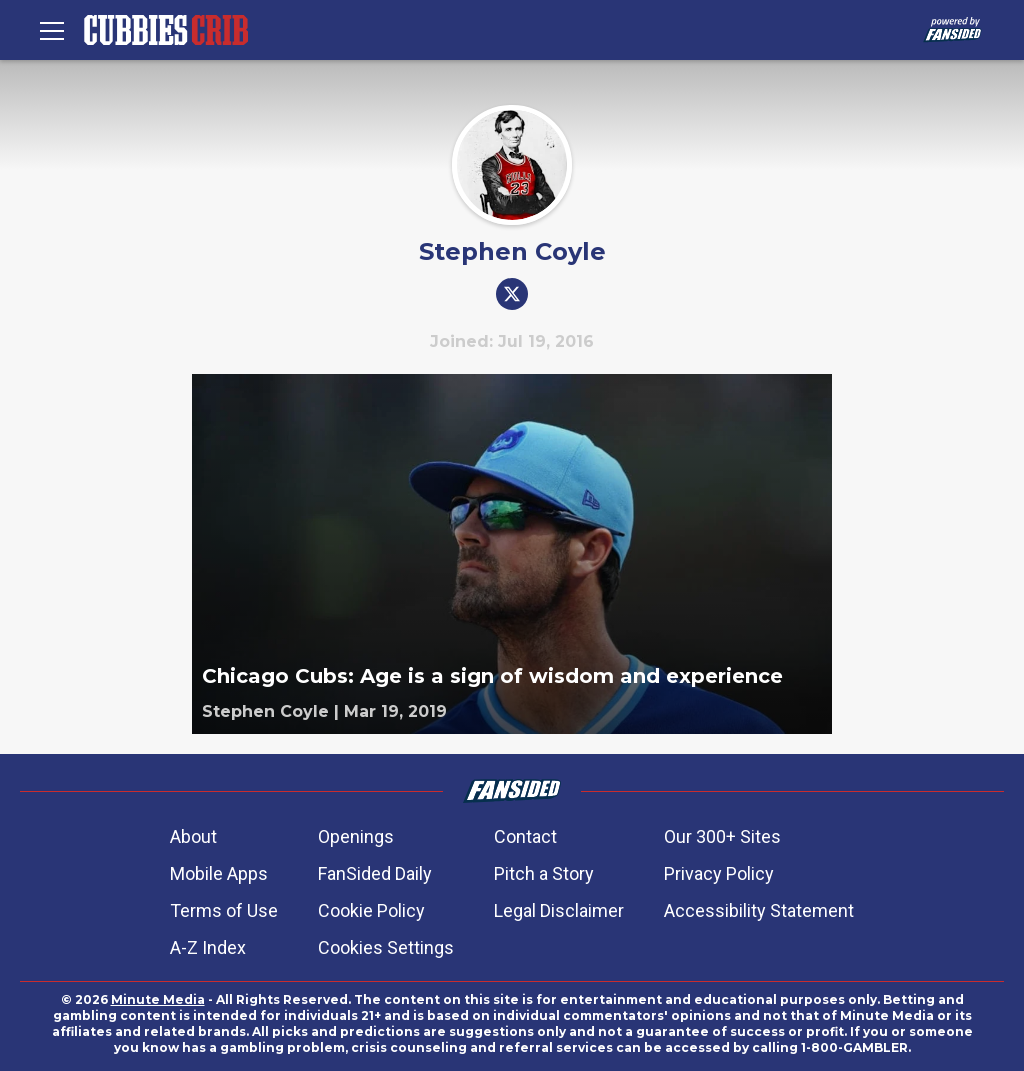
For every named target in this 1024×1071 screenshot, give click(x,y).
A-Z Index (208, 947)
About (193, 836)
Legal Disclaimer (559, 910)
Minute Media (158, 999)
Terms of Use (224, 910)
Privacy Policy (719, 873)
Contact (525, 836)
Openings (356, 836)
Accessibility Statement (759, 910)
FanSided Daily (375, 873)
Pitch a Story (544, 873)
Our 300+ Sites (722, 836)
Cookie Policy (371, 910)
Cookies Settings (386, 947)
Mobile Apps (219, 873)
